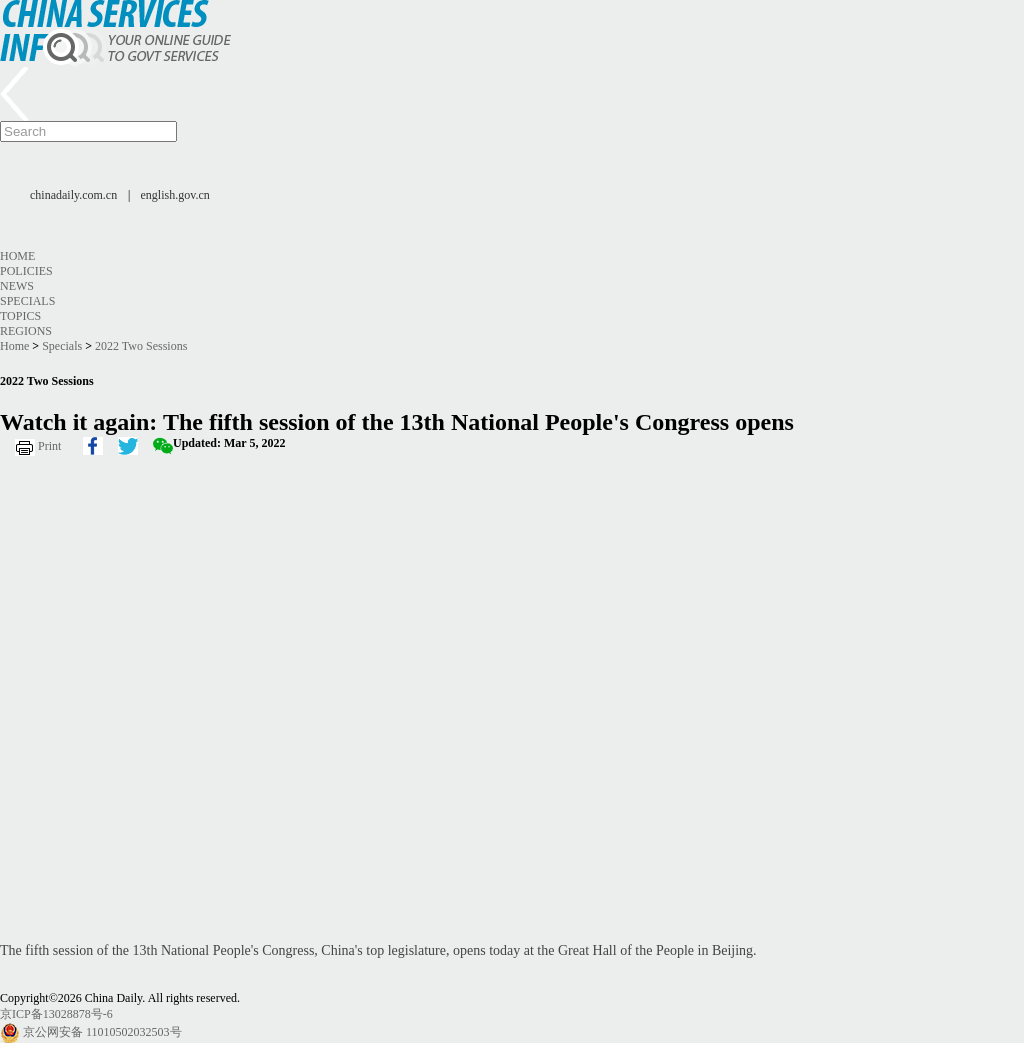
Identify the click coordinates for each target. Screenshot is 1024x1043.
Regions (26, 331)
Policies (26, 271)
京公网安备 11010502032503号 (102, 1032)
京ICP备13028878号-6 (56, 1014)
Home (17, 256)
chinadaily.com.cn (73, 195)
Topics (20, 316)
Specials (27, 301)
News (17, 286)
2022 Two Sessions (141, 346)
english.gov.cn (175, 195)
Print (49, 446)
